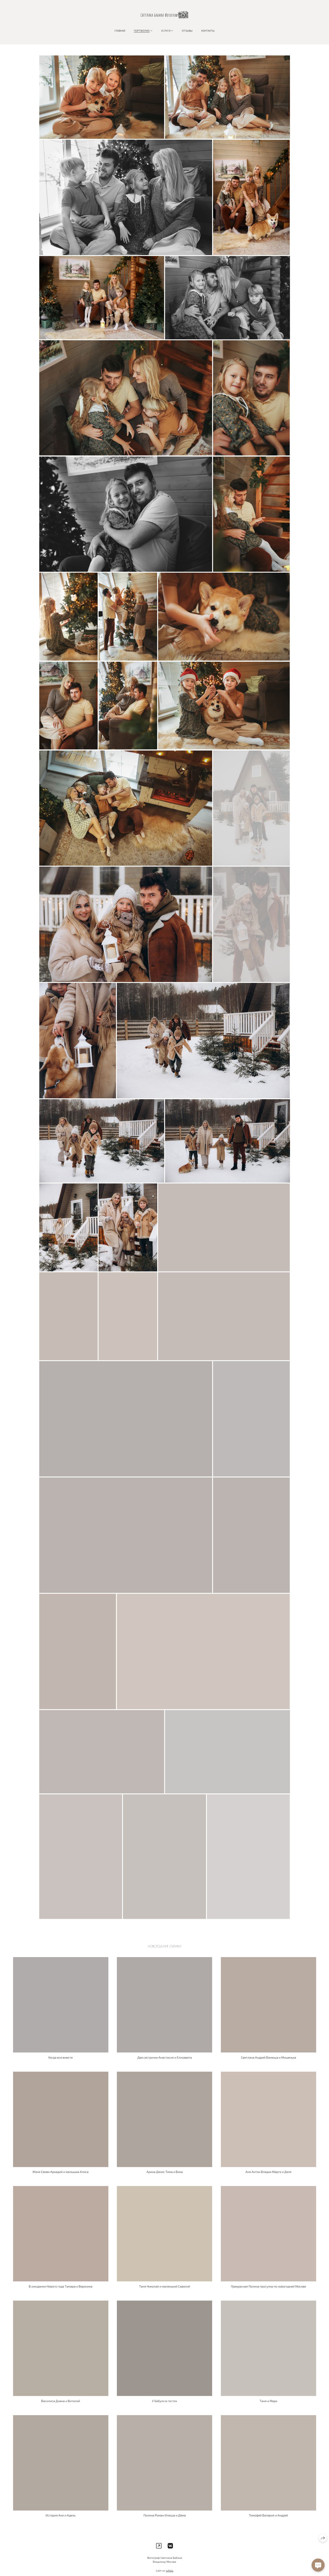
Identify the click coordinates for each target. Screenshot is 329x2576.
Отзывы (187, 30)
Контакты (208, 30)
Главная (119, 30)
